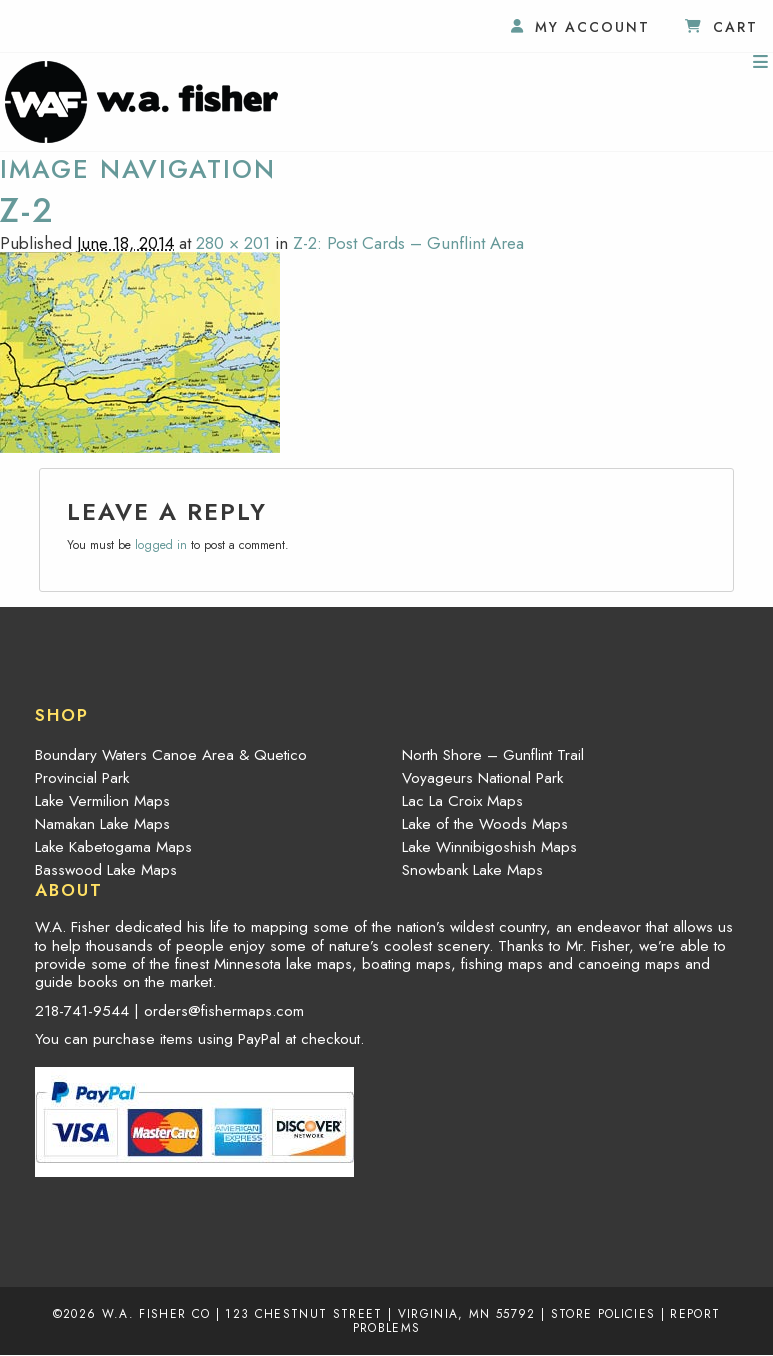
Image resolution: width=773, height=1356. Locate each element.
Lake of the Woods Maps (485, 824)
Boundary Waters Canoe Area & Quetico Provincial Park (171, 766)
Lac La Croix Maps (462, 801)
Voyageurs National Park (482, 778)
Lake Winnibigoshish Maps (489, 847)
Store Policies (603, 1313)
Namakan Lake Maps (102, 824)
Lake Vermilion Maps (102, 801)
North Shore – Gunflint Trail (493, 755)
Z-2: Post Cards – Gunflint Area (408, 243)
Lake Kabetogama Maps (113, 847)
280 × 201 (233, 243)
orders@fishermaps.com (224, 1011)
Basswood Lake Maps (106, 870)
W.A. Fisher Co (156, 1313)
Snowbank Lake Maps (472, 870)
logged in (161, 545)
